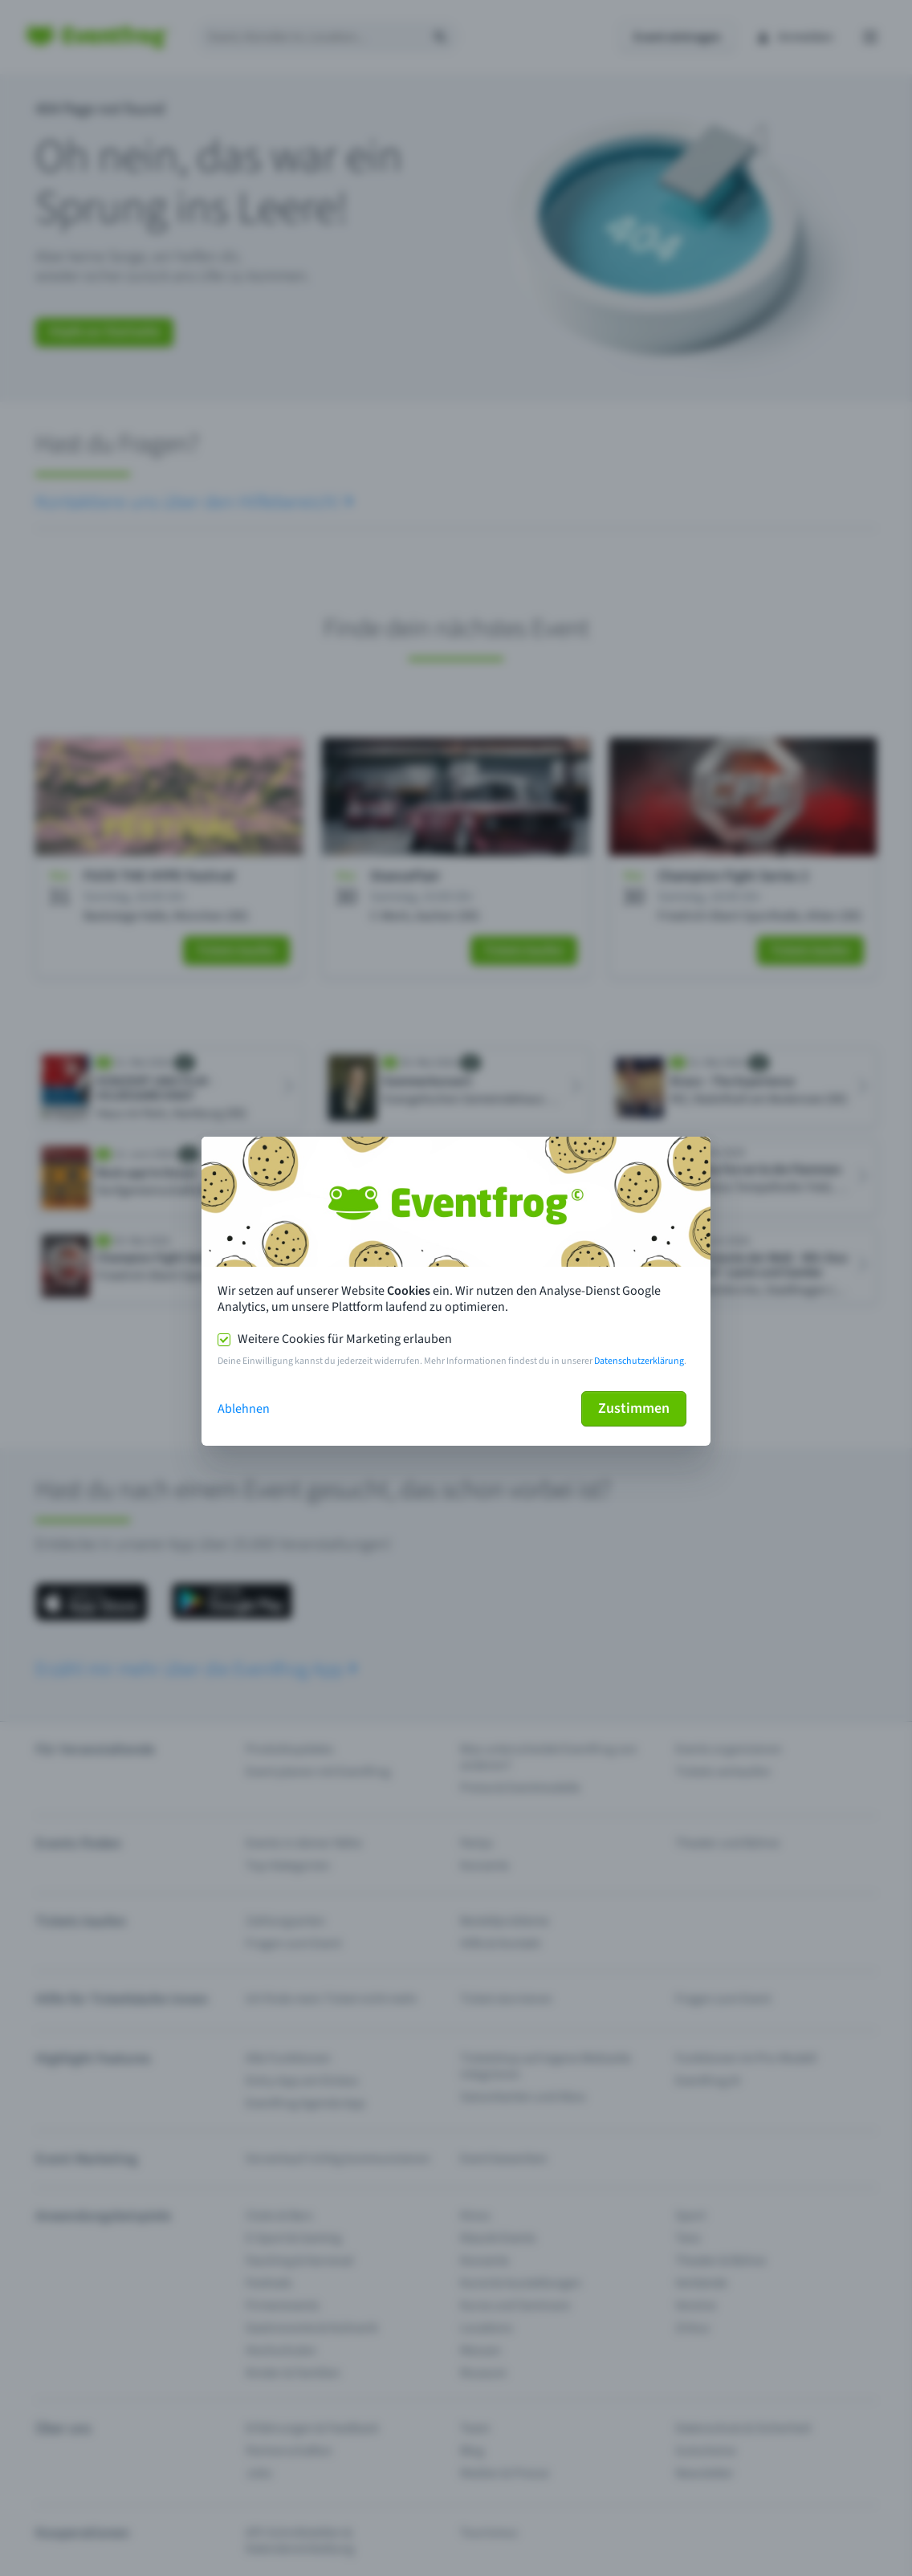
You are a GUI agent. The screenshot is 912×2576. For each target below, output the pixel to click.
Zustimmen (634, 1408)
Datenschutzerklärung (639, 1361)
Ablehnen (244, 1409)
